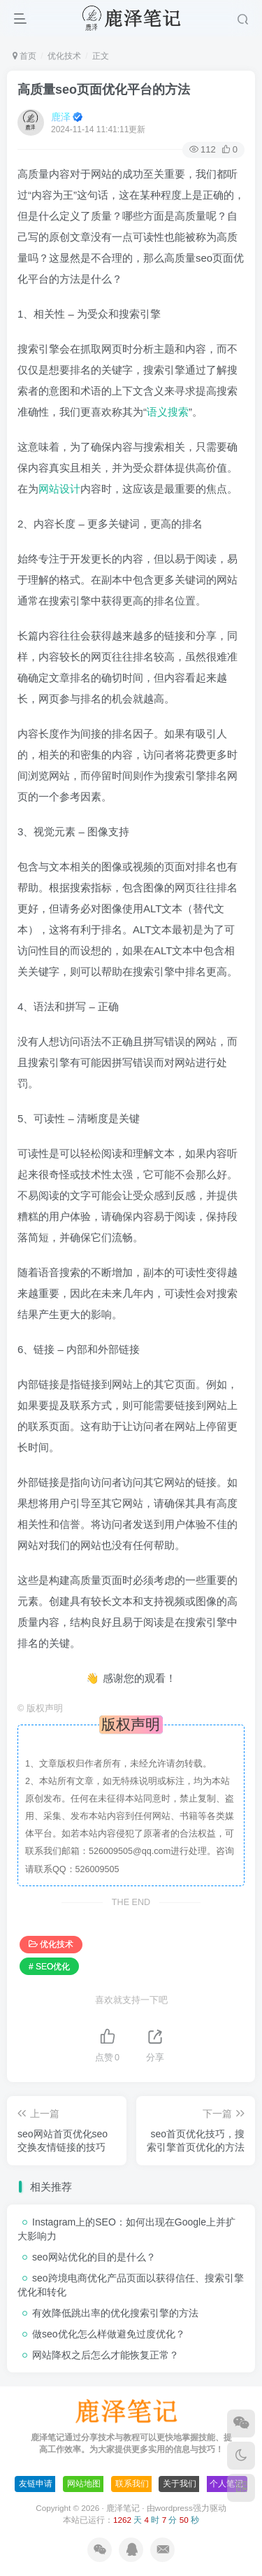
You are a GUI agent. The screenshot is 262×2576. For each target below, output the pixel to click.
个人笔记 (226, 2484)
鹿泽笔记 (123, 2507)
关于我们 (179, 2484)
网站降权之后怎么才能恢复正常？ (105, 2355)
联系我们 (132, 2484)
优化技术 (64, 56)
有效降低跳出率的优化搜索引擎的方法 (115, 2313)
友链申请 (35, 2484)
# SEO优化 (49, 1967)
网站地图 (84, 2484)
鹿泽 (61, 116)
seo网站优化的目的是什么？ (94, 2257)
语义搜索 (168, 412)
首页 (24, 56)
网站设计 (59, 489)
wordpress (174, 2507)
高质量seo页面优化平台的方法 (103, 90)
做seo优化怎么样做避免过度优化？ (108, 2334)
